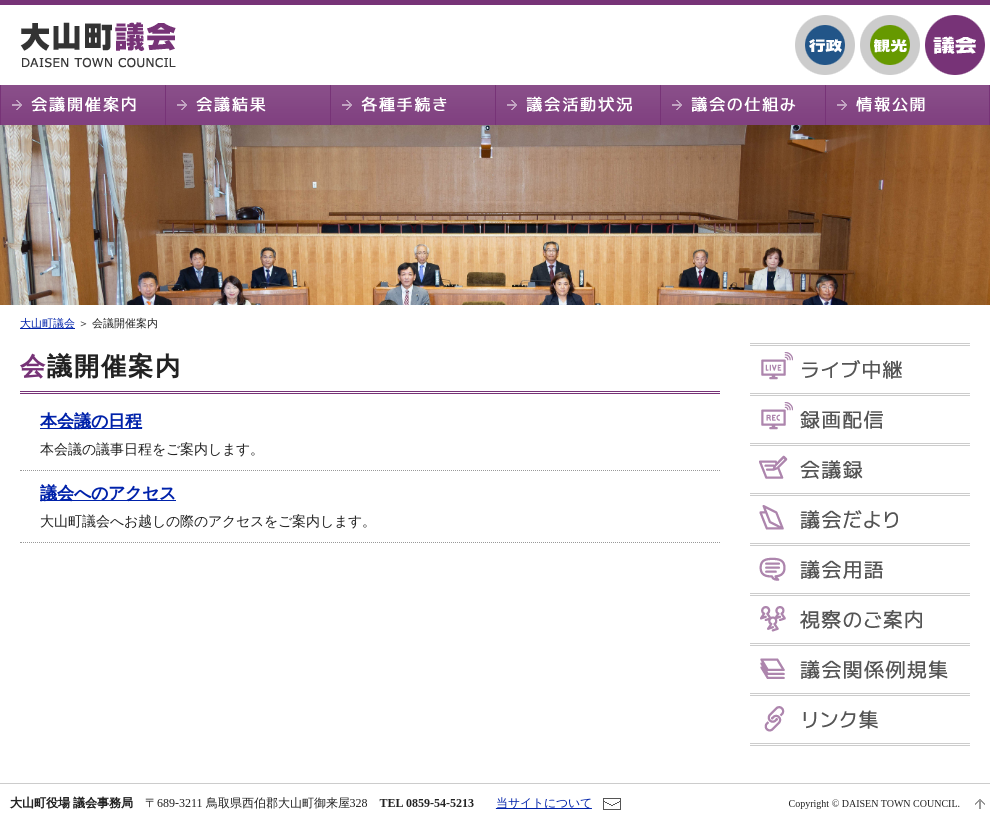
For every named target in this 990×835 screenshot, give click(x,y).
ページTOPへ (980, 804)
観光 (890, 45)
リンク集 (860, 719)
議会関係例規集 (860, 669)
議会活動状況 (577, 105)
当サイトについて (544, 803)
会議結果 (247, 105)
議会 (955, 45)
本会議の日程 (91, 421)
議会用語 (860, 569)
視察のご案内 (860, 619)
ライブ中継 (860, 369)
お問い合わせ (612, 804)
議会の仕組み (742, 105)
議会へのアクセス (108, 493)
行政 (825, 45)
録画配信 (860, 419)
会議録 (860, 469)
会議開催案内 (82, 105)
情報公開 (907, 105)
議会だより (860, 519)
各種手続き (412, 105)
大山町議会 (105, 45)
